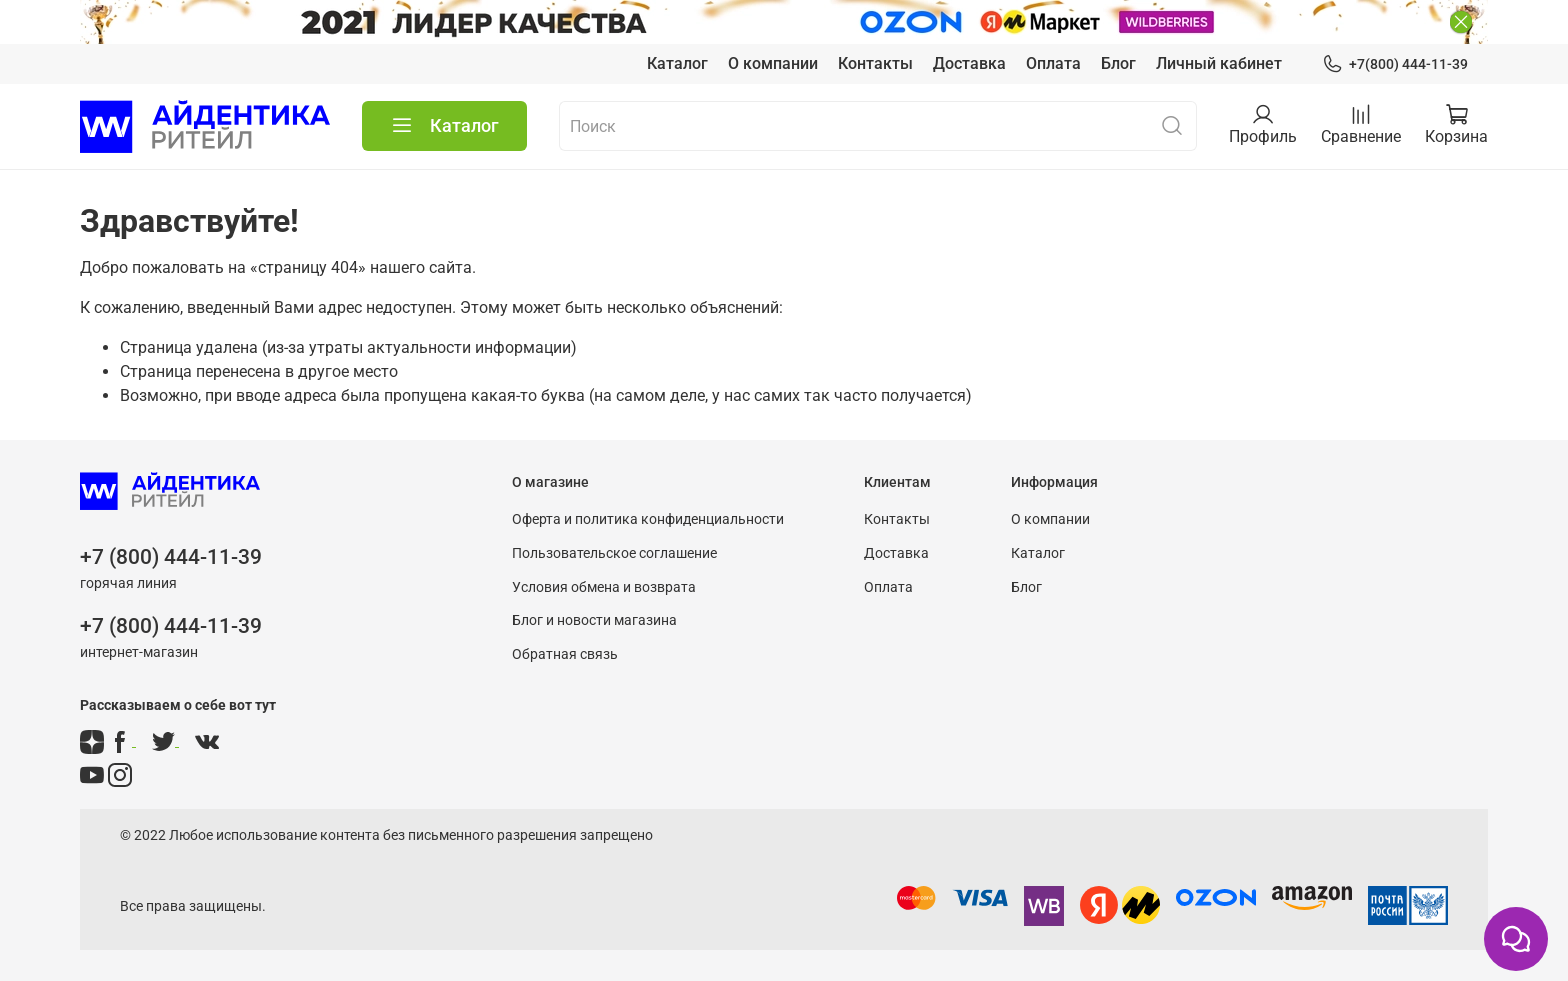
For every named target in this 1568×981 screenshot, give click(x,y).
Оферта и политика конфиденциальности (648, 519)
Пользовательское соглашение (614, 553)
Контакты (875, 63)
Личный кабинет (1219, 63)
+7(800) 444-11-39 (1395, 64)
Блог (1118, 63)
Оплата (1053, 63)
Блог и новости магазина (594, 620)
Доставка (969, 63)
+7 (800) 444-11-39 (171, 557)
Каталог (677, 63)
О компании (773, 63)
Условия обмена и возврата (604, 587)
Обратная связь (565, 654)
